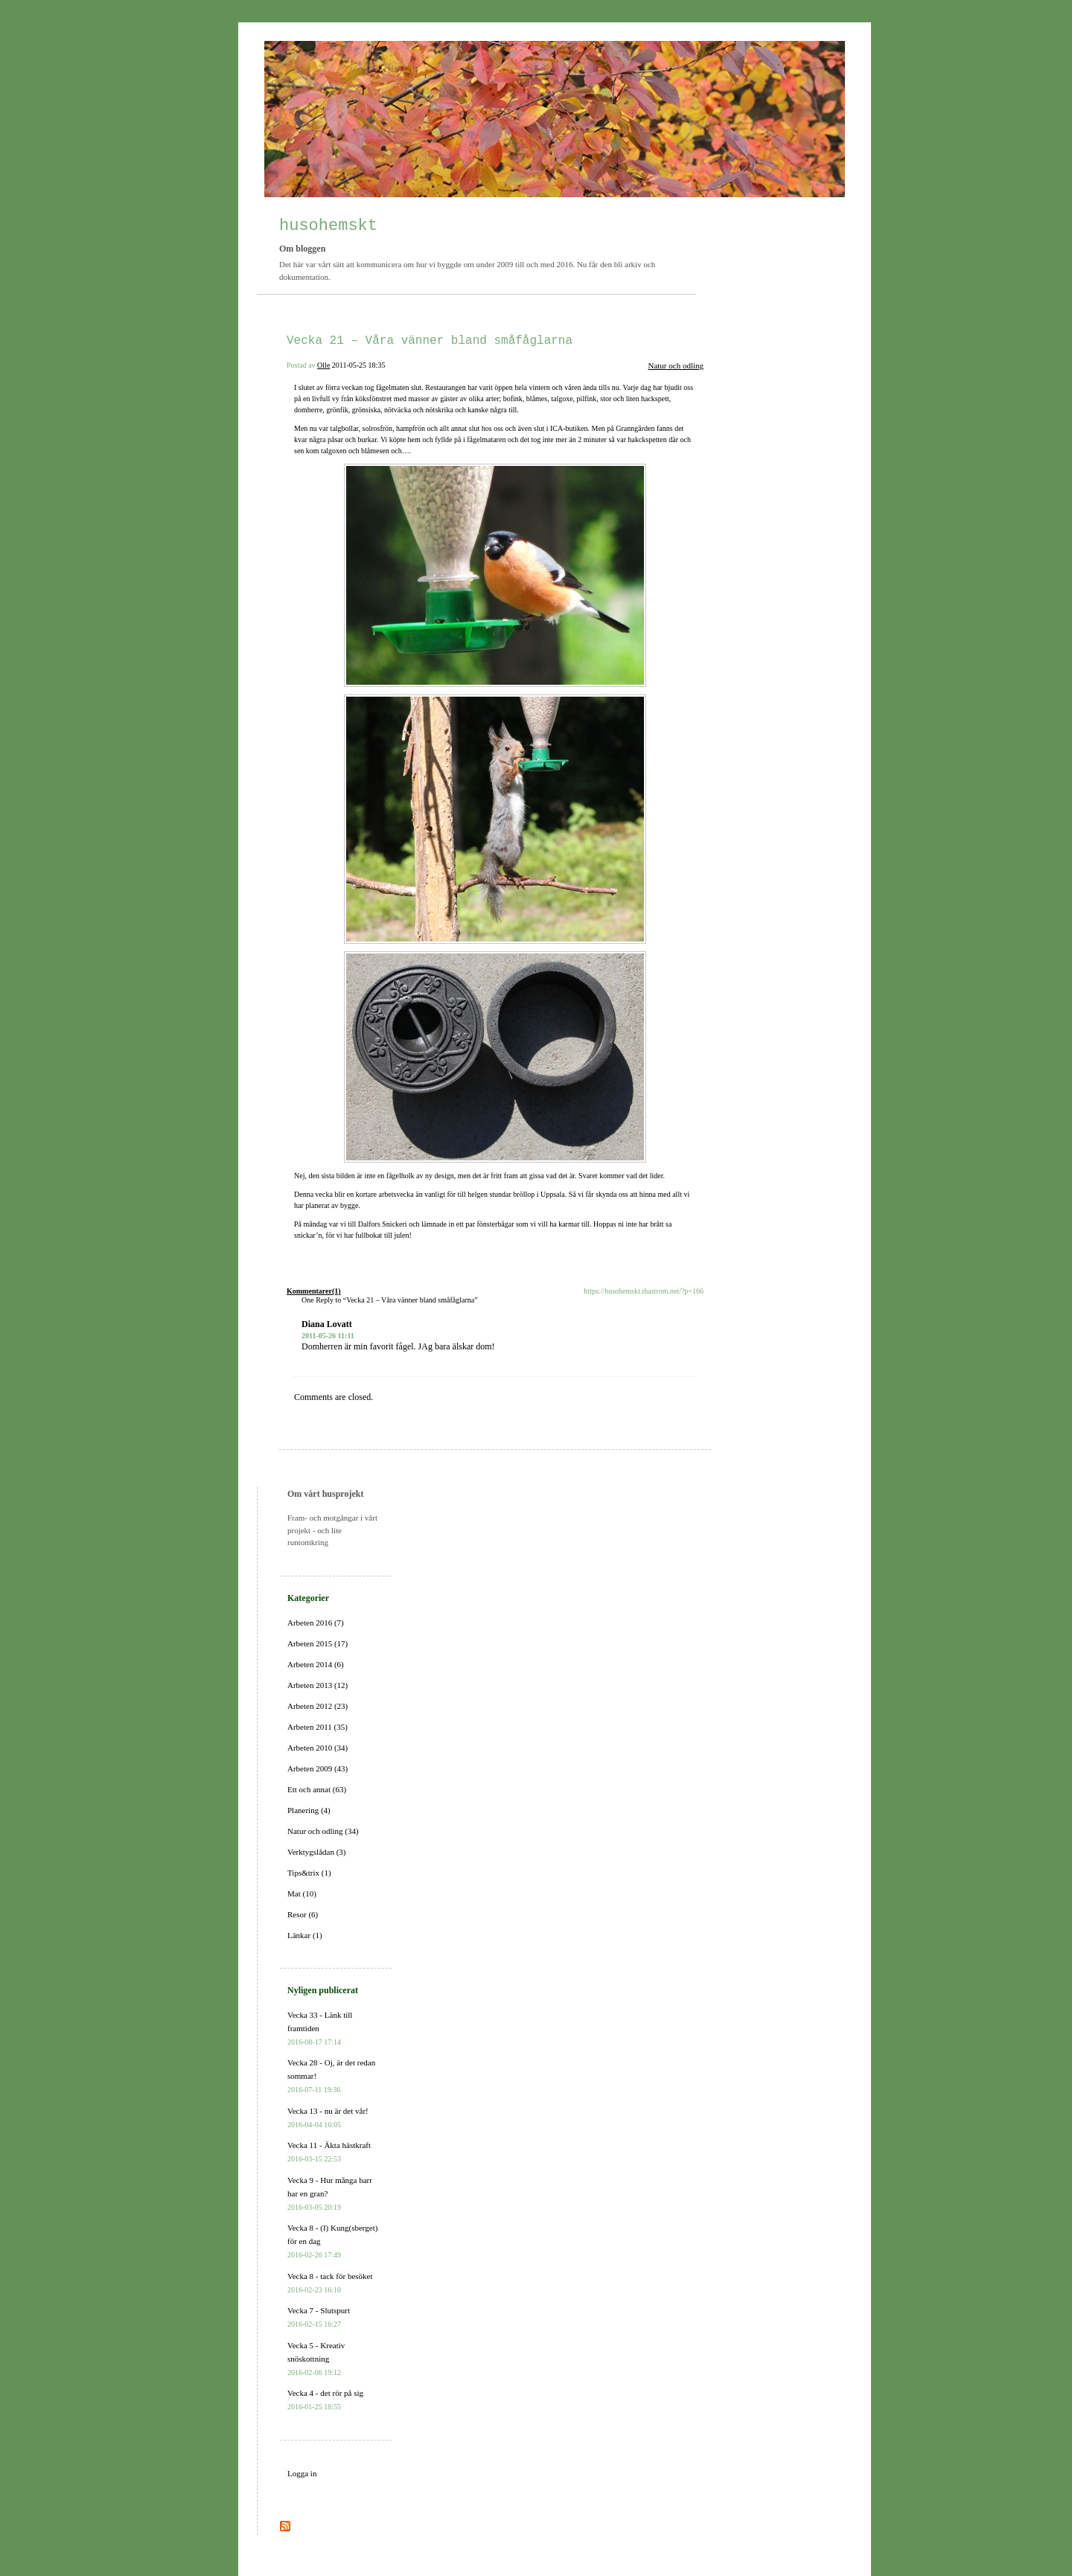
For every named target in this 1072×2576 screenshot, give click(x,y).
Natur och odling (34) (323, 1830)
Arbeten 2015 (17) (317, 1643)
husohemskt (328, 226)
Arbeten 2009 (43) (317, 1768)
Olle (323, 365)
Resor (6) (302, 1914)
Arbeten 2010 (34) (317, 1747)
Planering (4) (309, 1810)
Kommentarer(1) (314, 1291)
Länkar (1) (304, 1935)
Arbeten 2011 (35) (317, 1726)
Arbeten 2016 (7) (315, 1622)
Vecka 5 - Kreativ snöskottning (316, 2359)
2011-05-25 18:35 (359, 365)
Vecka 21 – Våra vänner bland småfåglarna (429, 341)
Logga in (301, 2473)
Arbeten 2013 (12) (317, 1685)
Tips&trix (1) (309, 1872)
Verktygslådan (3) (316, 1851)
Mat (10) (301, 1893)
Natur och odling (676, 365)
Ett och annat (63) (316, 1789)
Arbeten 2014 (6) (315, 1664)
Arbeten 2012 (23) (317, 1705)
